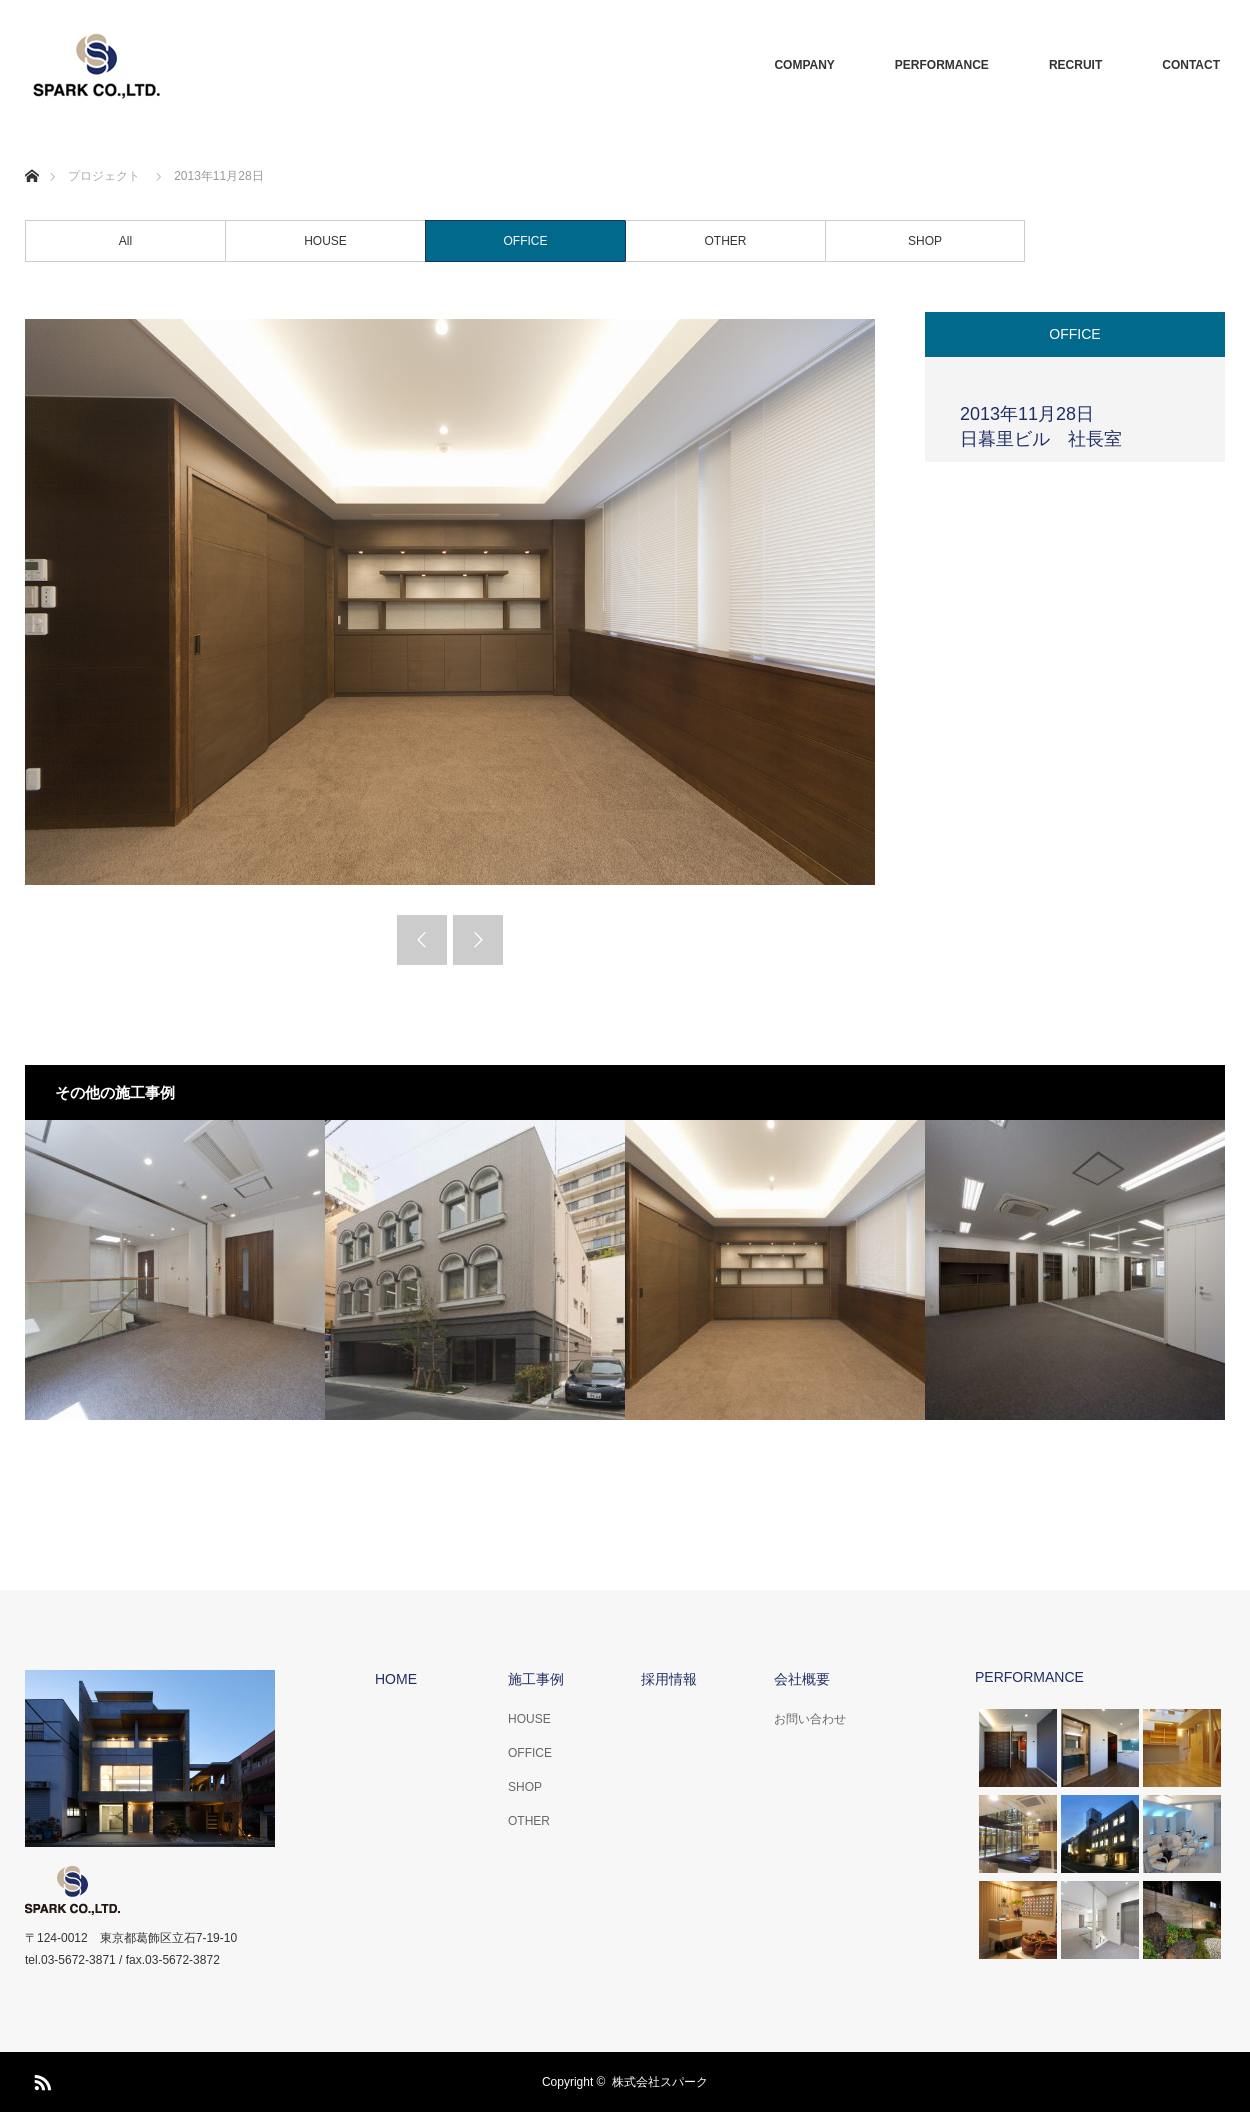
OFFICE (526, 241)
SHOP (925, 241)
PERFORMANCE (942, 65)
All (125, 241)
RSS (40, 2079)
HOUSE (325, 241)
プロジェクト (104, 176)
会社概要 (802, 1679)
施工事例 (536, 1679)
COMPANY (804, 65)
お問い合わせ (810, 1719)
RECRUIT (1075, 65)
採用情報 (669, 1679)
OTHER (726, 241)
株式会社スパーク (660, 2082)
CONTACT (1191, 65)
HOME (396, 1679)
